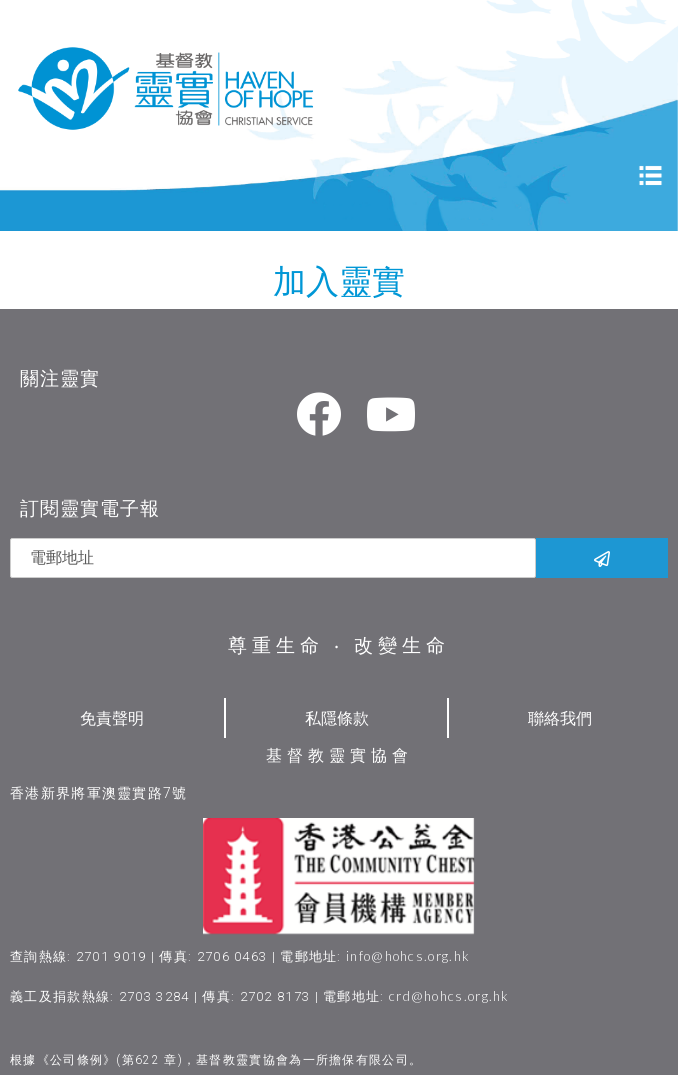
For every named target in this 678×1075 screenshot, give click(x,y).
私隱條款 (337, 717)
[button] (609, 986)
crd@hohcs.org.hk (449, 996)
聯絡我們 (560, 717)
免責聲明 (112, 717)
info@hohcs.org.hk (408, 956)
